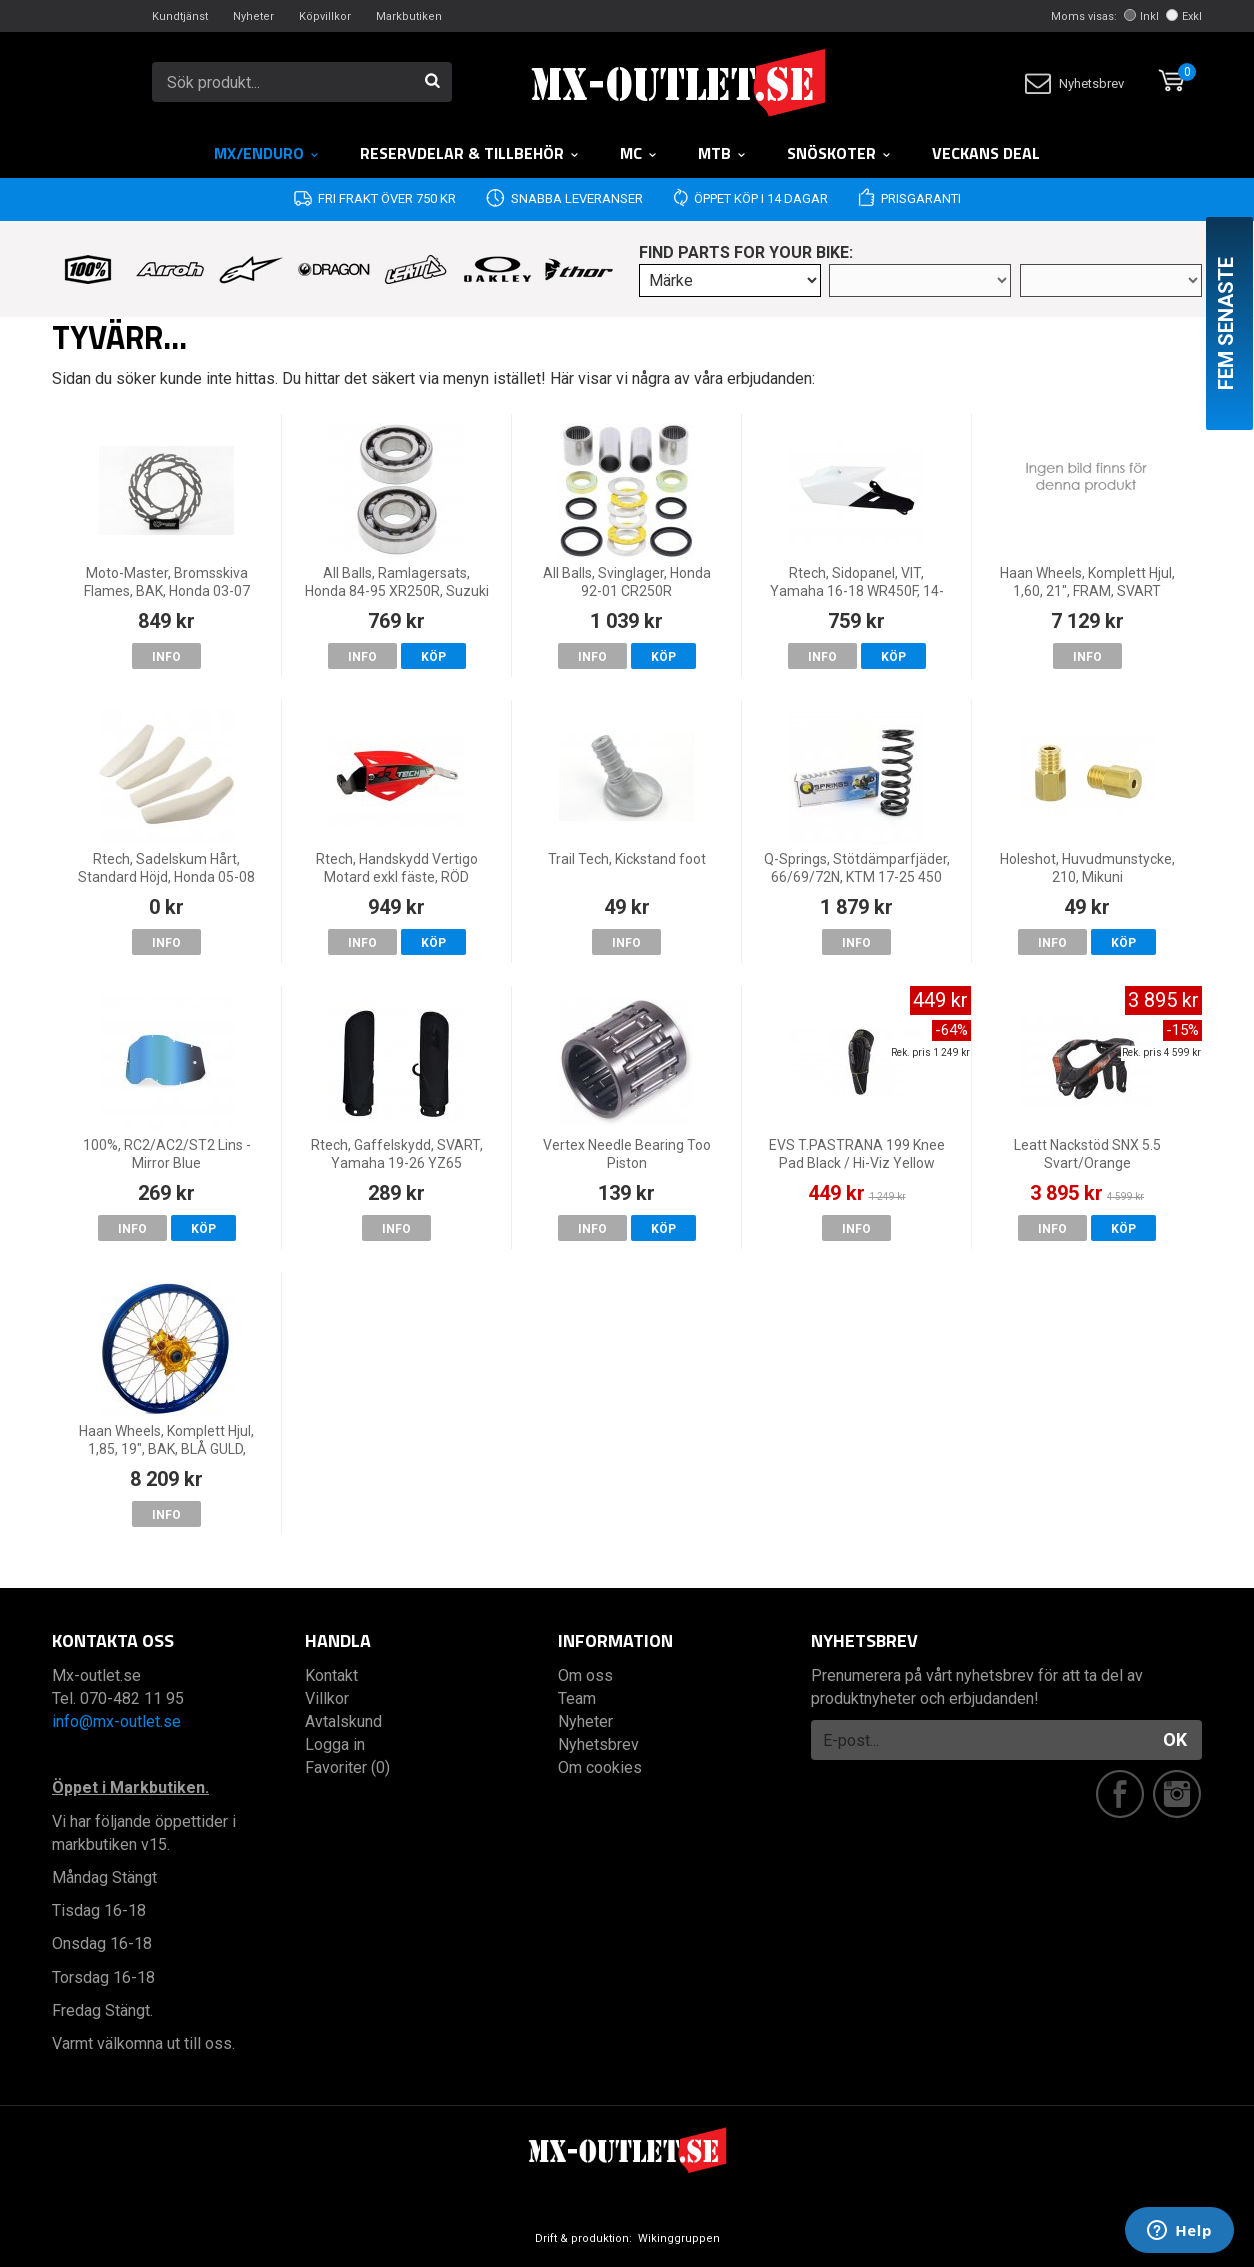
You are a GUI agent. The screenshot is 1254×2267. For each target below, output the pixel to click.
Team (577, 1698)
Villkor (327, 1698)
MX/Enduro (267, 153)
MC (639, 153)
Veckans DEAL (986, 153)
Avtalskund (343, 1721)
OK (1175, 1739)
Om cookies (600, 1767)
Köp (433, 657)
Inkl (1141, 16)
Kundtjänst (180, 16)
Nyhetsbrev (1074, 83)
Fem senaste (1226, 323)
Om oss (585, 1675)
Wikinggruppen (679, 2238)
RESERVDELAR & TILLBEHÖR (470, 153)
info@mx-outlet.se (116, 1721)
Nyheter (253, 16)
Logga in (335, 1744)
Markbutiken (409, 16)
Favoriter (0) (347, 1767)
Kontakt (331, 1675)
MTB (722, 153)
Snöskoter (839, 153)
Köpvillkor (325, 16)
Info (166, 657)
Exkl (1184, 16)
